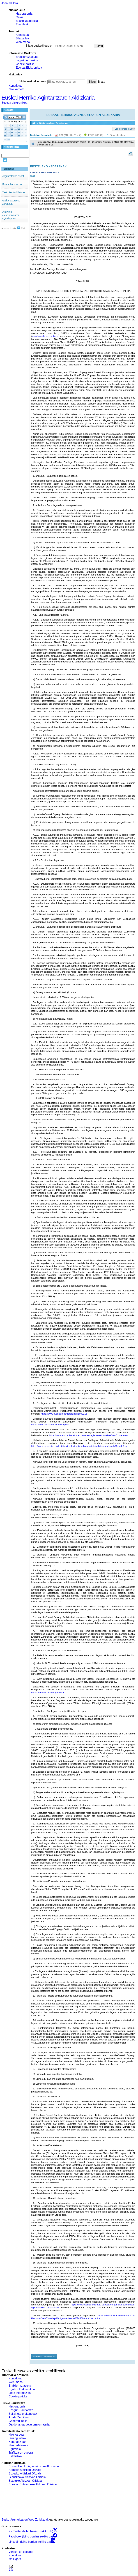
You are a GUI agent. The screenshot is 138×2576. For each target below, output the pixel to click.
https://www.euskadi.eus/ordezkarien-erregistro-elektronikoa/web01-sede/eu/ (88, 1435)
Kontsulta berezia (12, 184)
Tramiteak (22, 24)
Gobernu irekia (18, 2420)
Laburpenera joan (123, 128)
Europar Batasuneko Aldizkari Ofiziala (33, 2484)
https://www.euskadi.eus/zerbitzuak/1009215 (64, 1413)
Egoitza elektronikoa (14, 102)
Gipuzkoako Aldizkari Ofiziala (27, 2477)
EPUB (95, 135)
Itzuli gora (15, 2559)
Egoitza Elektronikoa (29, 67)
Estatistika (15, 2456)
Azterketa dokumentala (44, 2356)
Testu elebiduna (117, 135)
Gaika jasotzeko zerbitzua (11, 202)
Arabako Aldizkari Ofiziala (25, 2469)
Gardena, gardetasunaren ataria (29, 2424)
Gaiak (19, 17)
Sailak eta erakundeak (23, 2413)
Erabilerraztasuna (27, 56)
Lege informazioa (20, 2392)
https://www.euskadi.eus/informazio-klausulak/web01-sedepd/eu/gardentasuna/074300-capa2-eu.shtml (83, 2317)
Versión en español (21, 2551)
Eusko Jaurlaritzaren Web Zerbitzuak (25, 2519)
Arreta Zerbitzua (19, 2417)
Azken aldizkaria (8, 228)
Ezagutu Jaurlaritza (21, 2410)
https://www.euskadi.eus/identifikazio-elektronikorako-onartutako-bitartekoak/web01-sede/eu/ (79, 1446)
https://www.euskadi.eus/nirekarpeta (49, 1424)
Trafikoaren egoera (21, 2452)
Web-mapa (23, 42)
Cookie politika (25, 64)
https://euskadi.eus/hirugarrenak (47, 1692)
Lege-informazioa (27, 60)
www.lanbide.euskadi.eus (45, 336)
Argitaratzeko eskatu (13, 176)
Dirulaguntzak (17, 2438)
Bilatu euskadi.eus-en (39, 45)
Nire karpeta (16, 89)
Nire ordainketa (18, 2445)
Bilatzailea (22, 38)
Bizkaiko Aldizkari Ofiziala (25, 2473)
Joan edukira (9, 3)
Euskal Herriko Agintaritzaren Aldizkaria (48, 97)
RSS (21, 228)
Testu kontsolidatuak (13, 192)
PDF (70, 135)
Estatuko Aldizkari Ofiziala (25, 2480)
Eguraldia (15, 2449)
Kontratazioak (17, 2441)
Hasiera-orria (24, 13)
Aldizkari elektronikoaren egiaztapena (11, 215)
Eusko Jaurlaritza (27, 20)
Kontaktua (22, 34)
